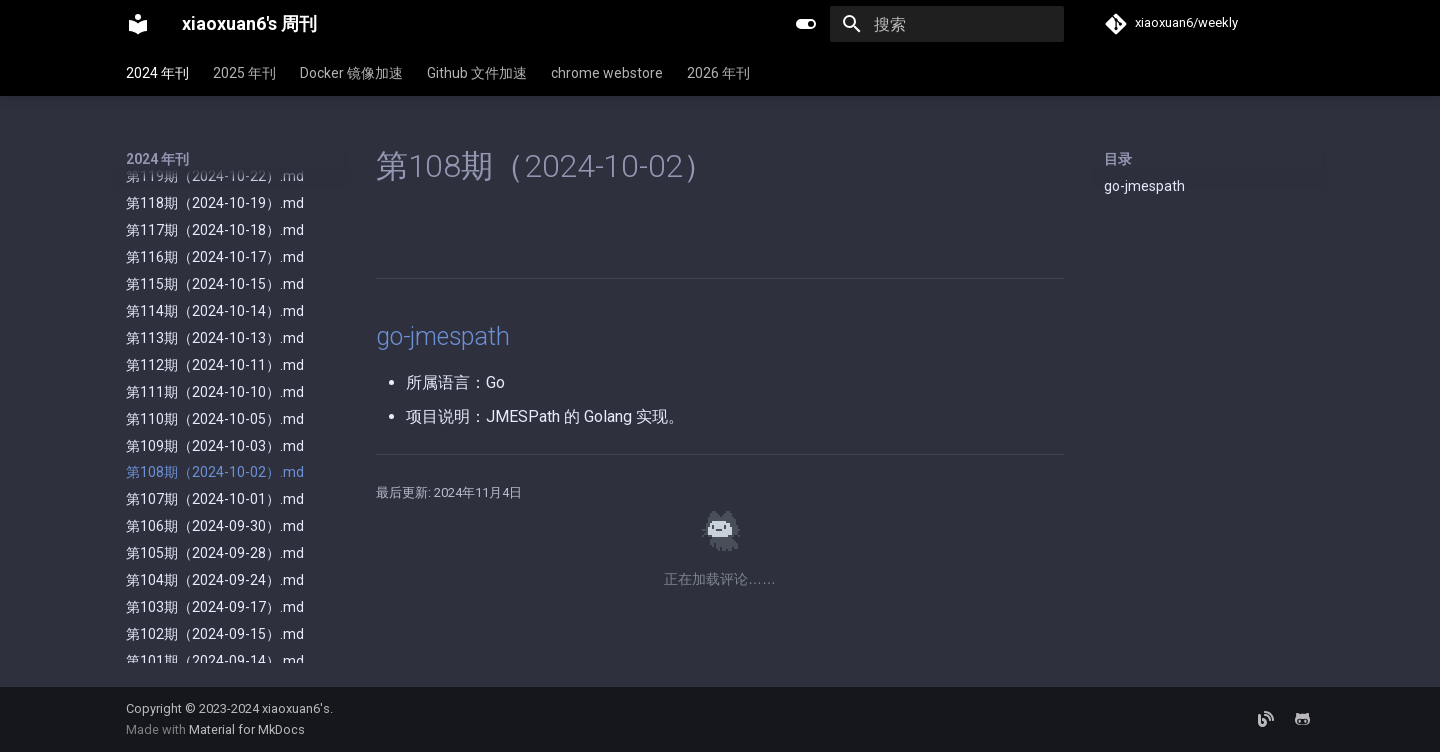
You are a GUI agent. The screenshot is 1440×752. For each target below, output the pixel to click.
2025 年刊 (244, 73)
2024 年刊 (157, 73)
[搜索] (947, 24)
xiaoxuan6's (296, 708)
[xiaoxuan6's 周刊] (138, 24)
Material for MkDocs (247, 729)
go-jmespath (1144, 186)
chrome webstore (607, 73)
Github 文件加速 (477, 73)
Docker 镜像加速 (351, 73)
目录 (1118, 159)
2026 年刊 (718, 73)
